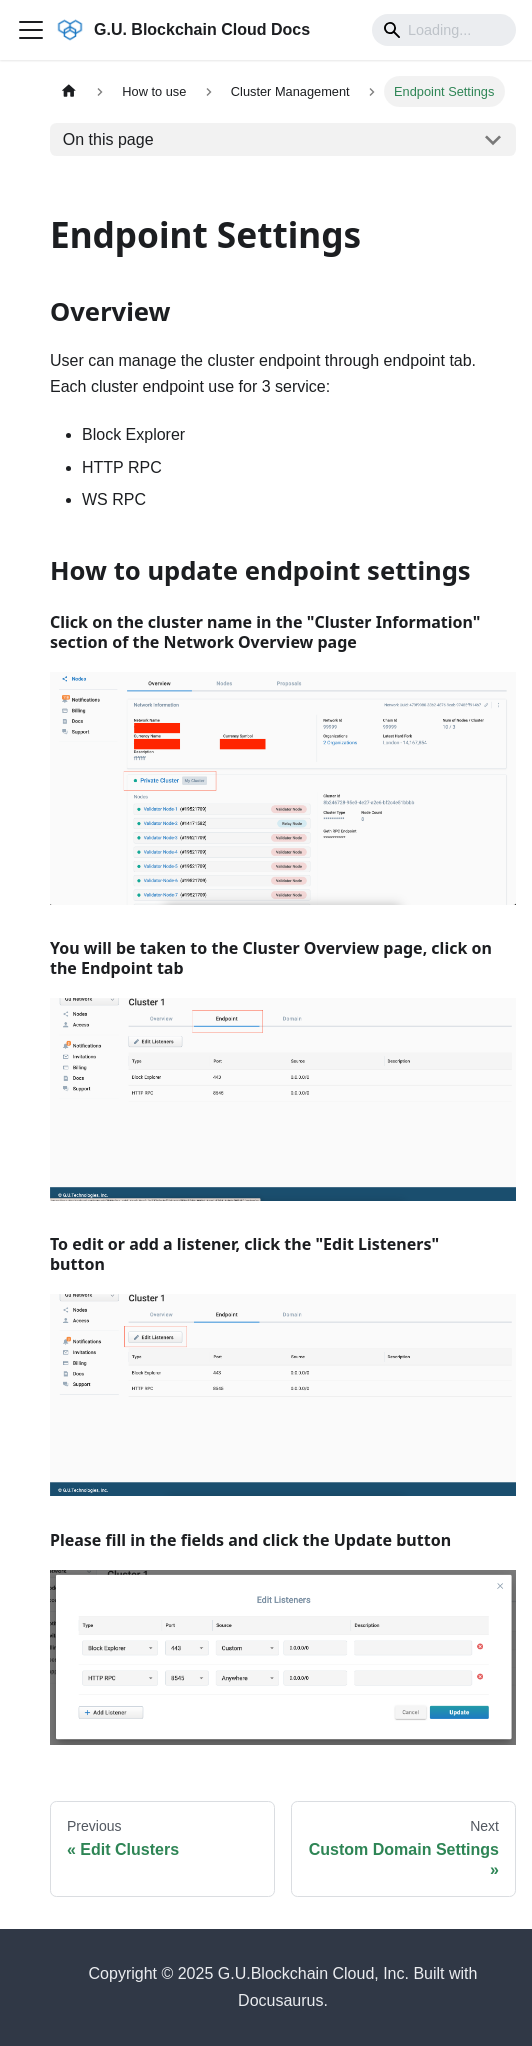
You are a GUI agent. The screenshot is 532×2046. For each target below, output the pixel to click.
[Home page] (69, 91)
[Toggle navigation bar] (31, 30)
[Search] (444, 30)
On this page (108, 139)
